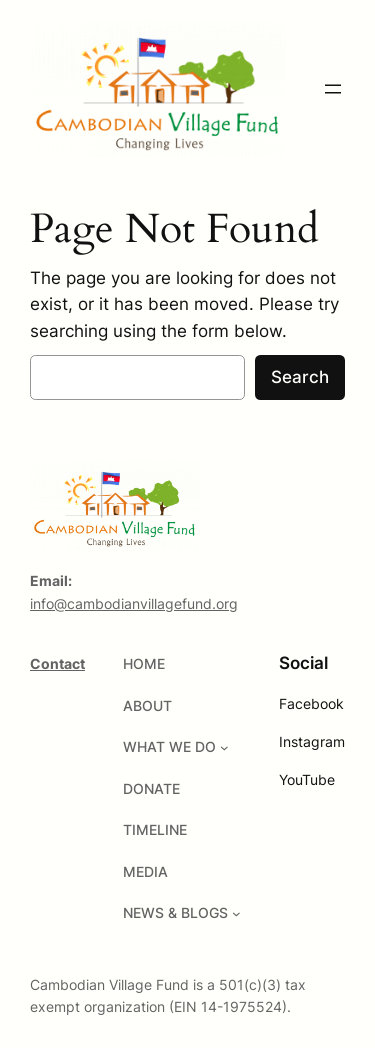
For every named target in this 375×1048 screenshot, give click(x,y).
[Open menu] (333, 89)
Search (300, 377)
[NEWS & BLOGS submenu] (236, 913)
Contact (57, 663)
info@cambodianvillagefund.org (134, 603)
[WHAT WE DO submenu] (224, 747)
